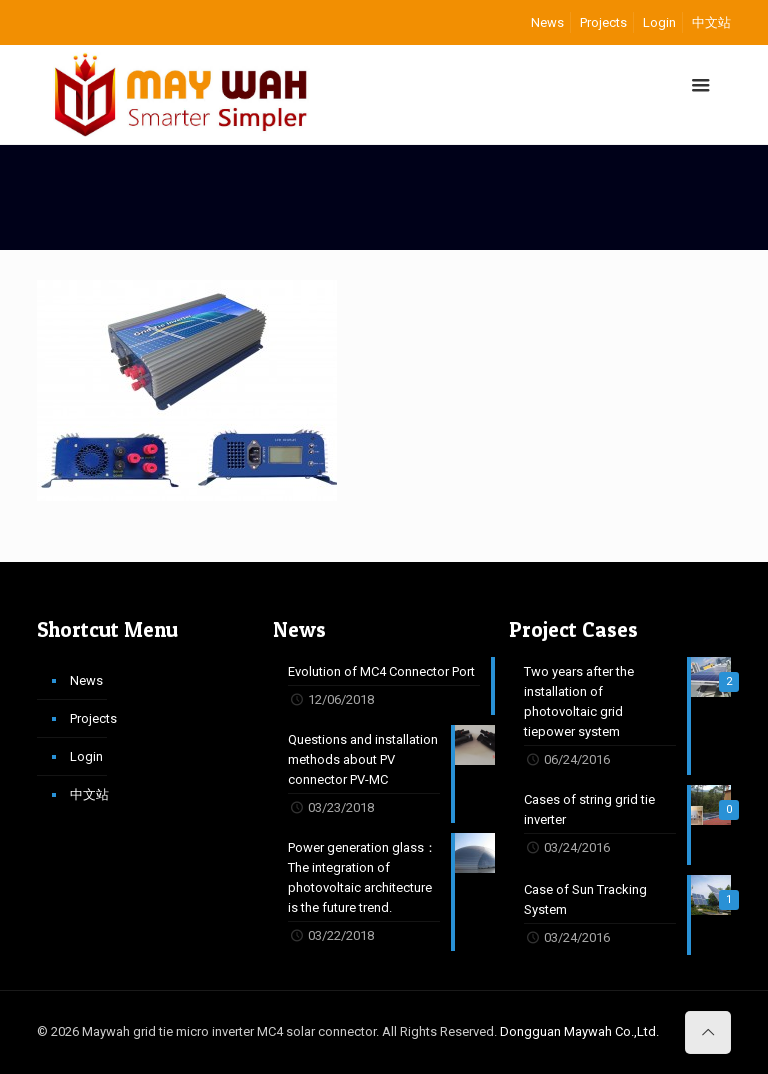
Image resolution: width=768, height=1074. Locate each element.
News (547, 22)
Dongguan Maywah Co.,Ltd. (579, 1031)
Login (659, 22)
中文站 (711, 22)
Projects (603, 22)
